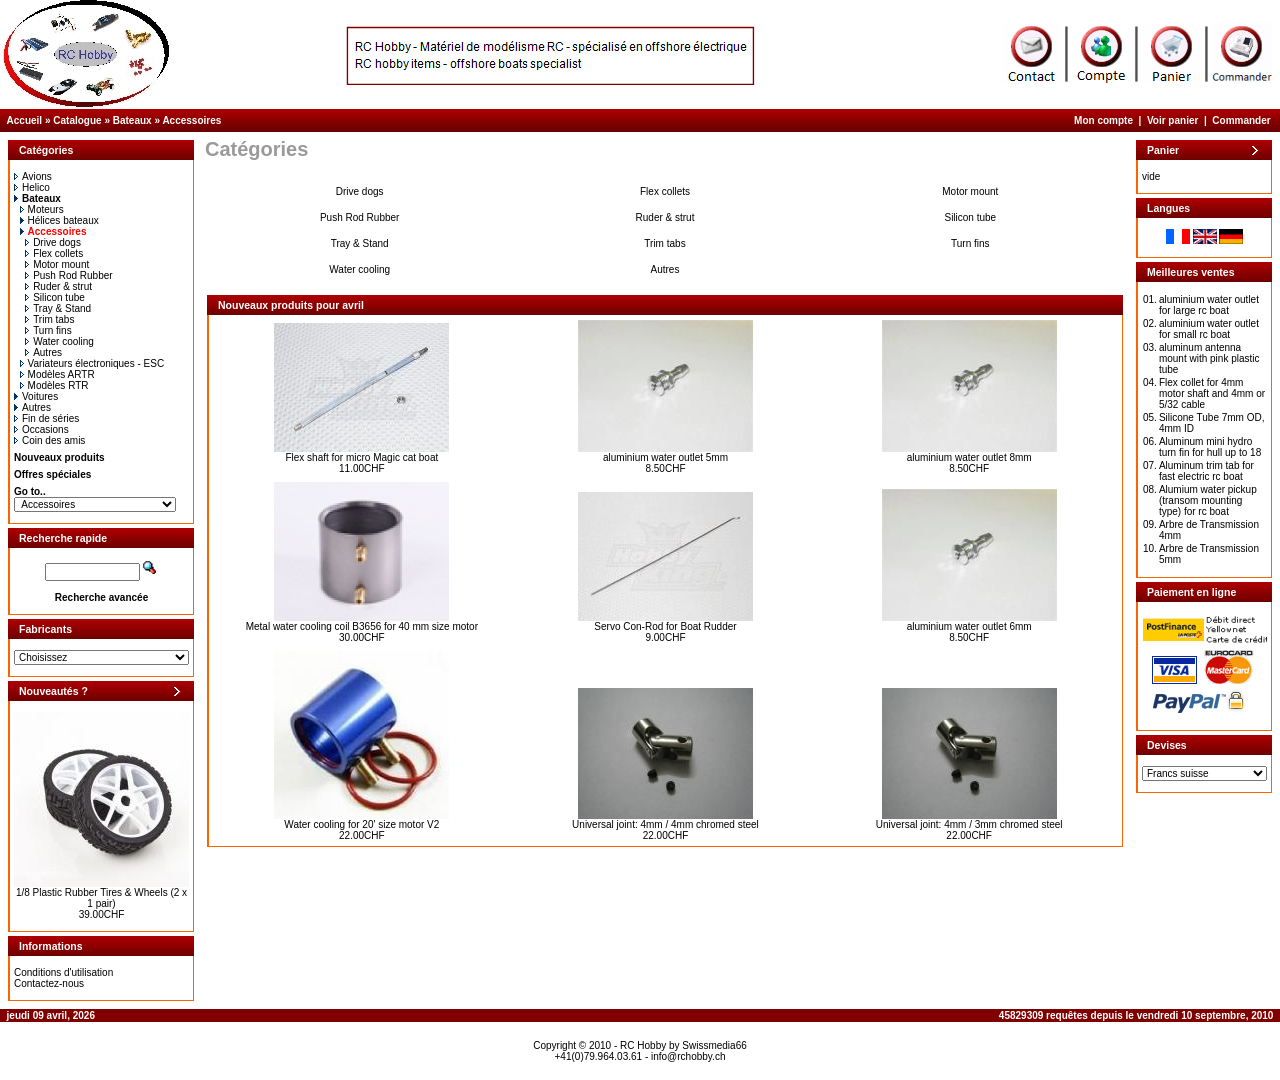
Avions (33, 176)
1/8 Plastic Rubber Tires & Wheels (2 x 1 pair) (101, 898)
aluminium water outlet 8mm (969, 457)
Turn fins (48, 330)
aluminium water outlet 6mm (969, 626)
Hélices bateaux (59, 220)
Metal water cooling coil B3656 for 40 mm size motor (362, 626)
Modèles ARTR (57, 374)
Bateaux (132, 120)
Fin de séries (46, 418)
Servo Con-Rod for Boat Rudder (665, 626)
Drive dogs (53, 242)
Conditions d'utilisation (63, 972)
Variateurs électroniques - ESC (92, 363)
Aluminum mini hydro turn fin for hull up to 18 (1210, 447)
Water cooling (59, 341)
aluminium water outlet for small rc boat (1209, 329)
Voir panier (1173, 120)
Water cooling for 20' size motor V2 (361, 824)
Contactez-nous (49, 983)
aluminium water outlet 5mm (665, 457)
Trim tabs (49, 319)
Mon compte (1103, 120)
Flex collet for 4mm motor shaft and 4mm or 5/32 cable (1212, 393)
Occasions (41, 429)
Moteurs (42, 209)
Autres (43, 352)
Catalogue (77, 120)
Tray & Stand (58, 308)
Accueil (25, 120)
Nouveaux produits (59, 457)
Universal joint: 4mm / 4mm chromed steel (665, 824)
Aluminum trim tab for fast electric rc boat (1206, 471)
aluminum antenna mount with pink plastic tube (1209, 358)
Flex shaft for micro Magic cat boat (361, 457)
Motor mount (57, 264)
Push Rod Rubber (69, 275)
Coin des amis (49, 440)
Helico (32, 187)
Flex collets (54, 253)
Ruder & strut (58, 286)
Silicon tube (55, 297)
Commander (1241, 120)
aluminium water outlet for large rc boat (1209, 305)
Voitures (36, 396)
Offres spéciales (52, 474)
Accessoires (191, 120)
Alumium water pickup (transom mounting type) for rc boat (1208, 500)
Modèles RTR (54, 385)
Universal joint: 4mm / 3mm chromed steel (969, 824)
